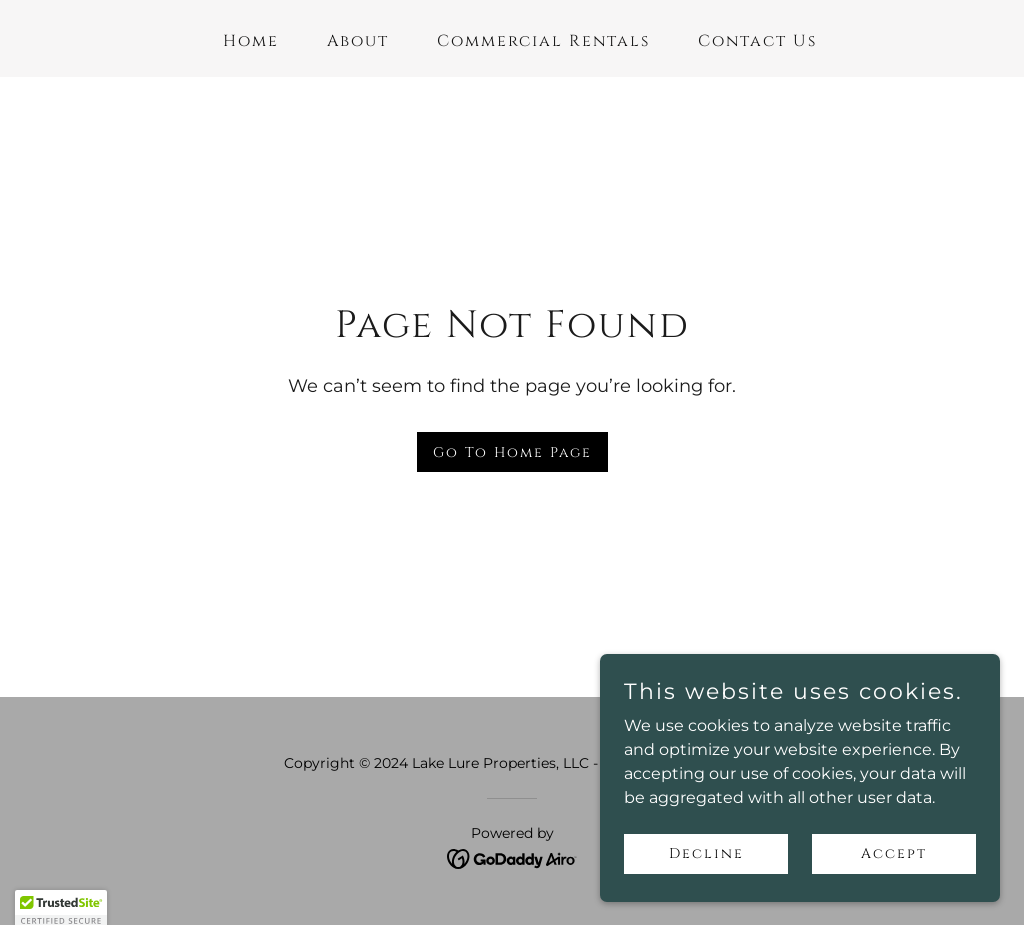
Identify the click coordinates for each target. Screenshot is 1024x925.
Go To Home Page (512, 452)
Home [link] (251, 41)
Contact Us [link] (757, 41)
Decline (706, 853)
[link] (512, 857)
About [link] (358, 41)
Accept (894, 853)
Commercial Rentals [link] (543, 41)
